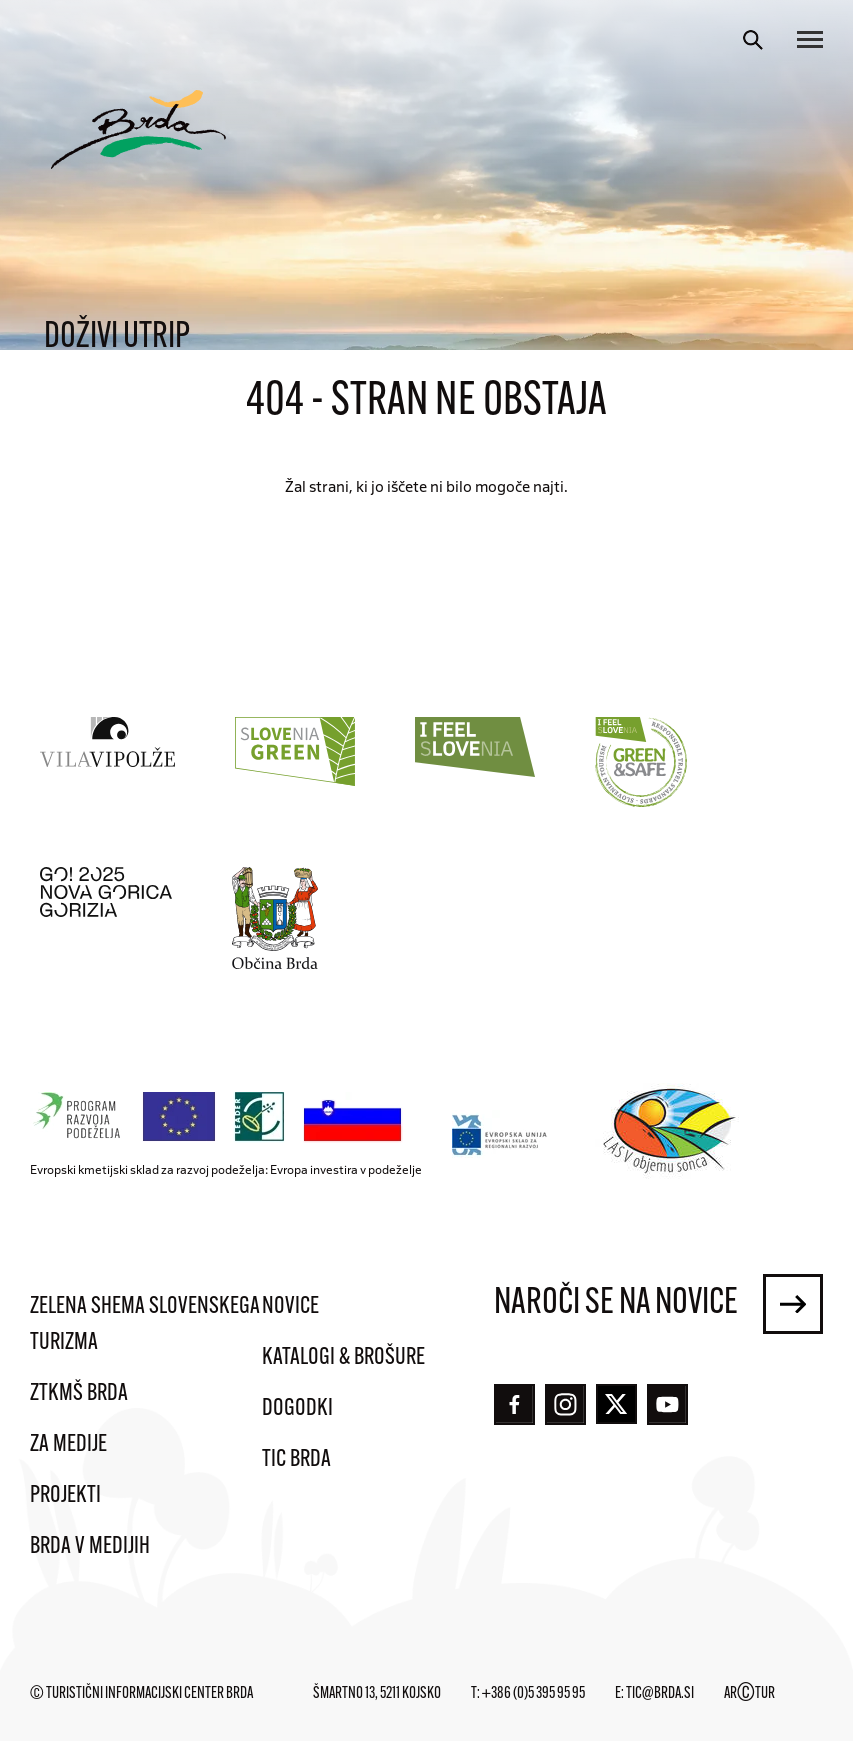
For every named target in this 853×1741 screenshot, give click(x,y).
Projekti (65, 1496)
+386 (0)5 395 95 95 (533, 1694)
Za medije (68, 1445)
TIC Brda (296, 1460)
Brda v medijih (90, 1547)
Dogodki (297, 1409)
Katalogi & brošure (343, 1358)
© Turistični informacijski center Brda (141, 1694)
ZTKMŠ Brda (79, 1394)
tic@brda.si (660, 1694)
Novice (290, 1307)
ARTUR (749, 1694)
